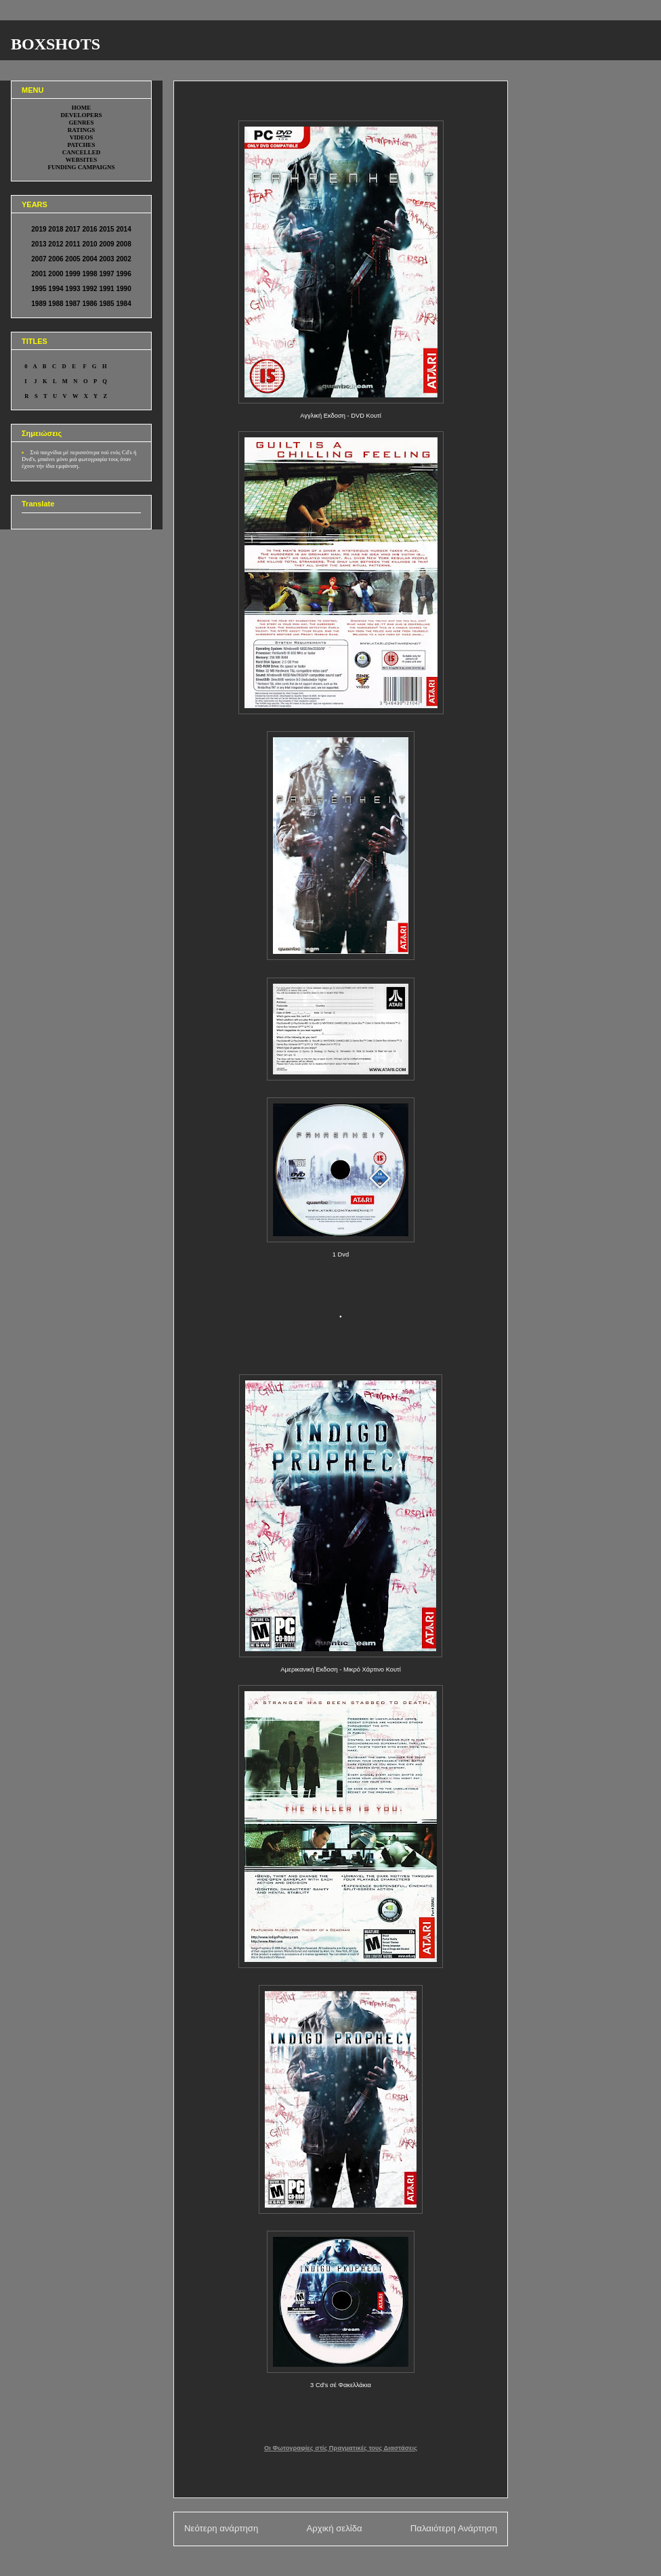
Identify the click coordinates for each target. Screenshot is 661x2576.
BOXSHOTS (55, 44)
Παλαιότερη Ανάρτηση (453, 2528)
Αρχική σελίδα (334, 2528)
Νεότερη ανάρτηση (221, 2528)
